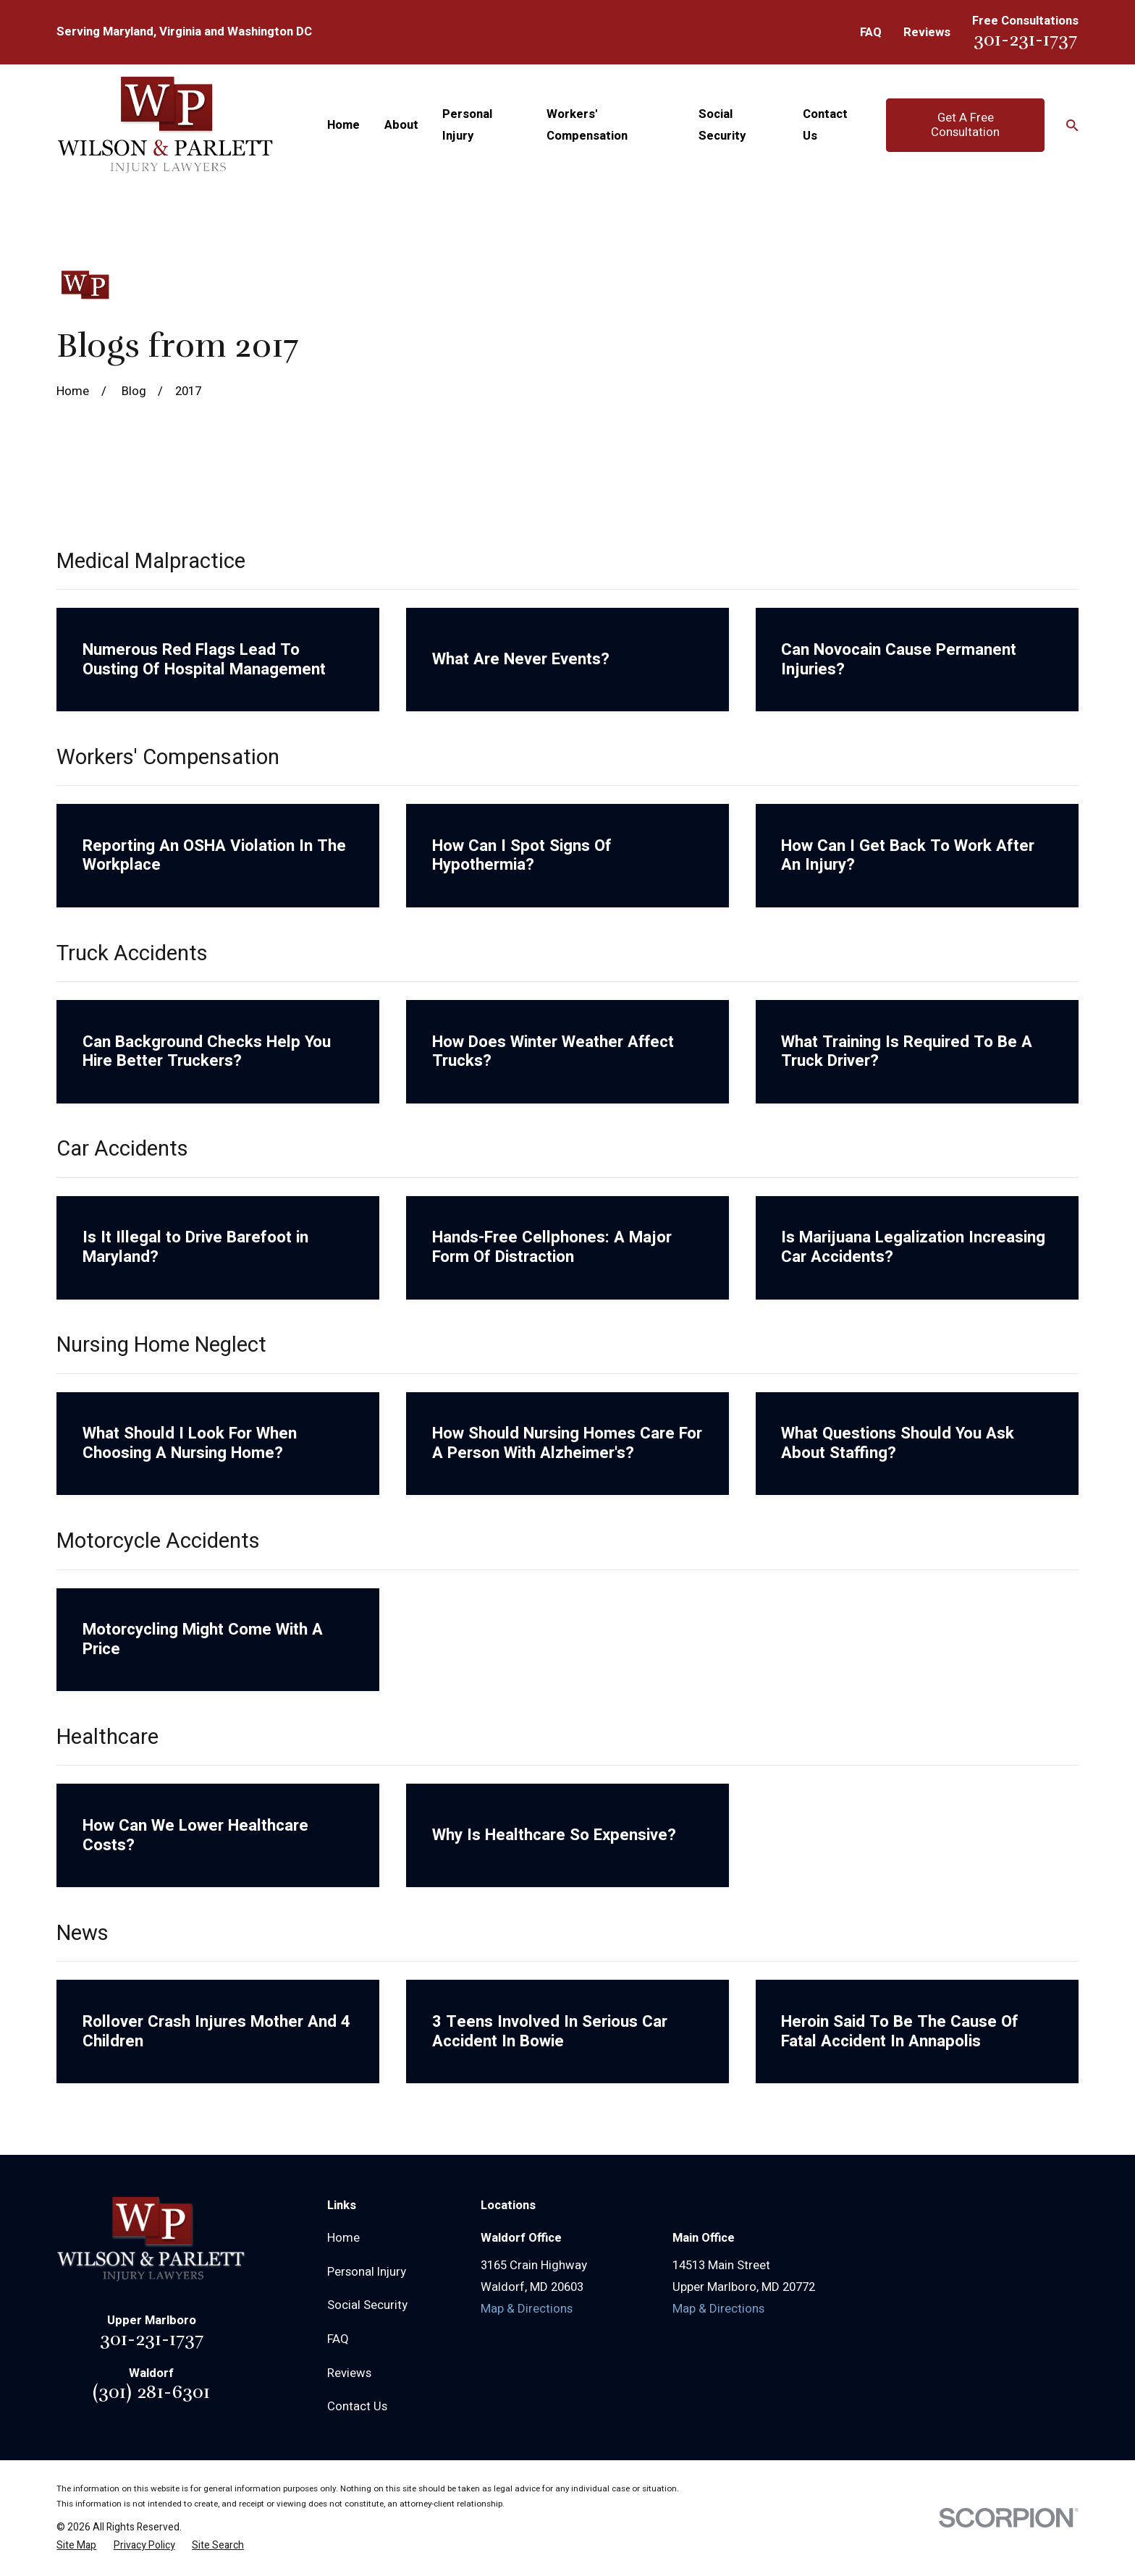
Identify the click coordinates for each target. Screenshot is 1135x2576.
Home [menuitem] (343, 125)
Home (343, 2238)
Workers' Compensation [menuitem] (587, 125)
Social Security (367, 2305)
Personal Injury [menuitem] (467, 125)
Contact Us (357, 2406)
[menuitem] (76, 2545)
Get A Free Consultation (965, 125)
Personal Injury (366, 2272)
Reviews (926, 32)
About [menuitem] (401, 125)
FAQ (871, 32)
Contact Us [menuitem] (825, 125)
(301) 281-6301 (151, 2392)
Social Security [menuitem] (722, 125)
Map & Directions (527, 2309)
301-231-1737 (1025, 39)
